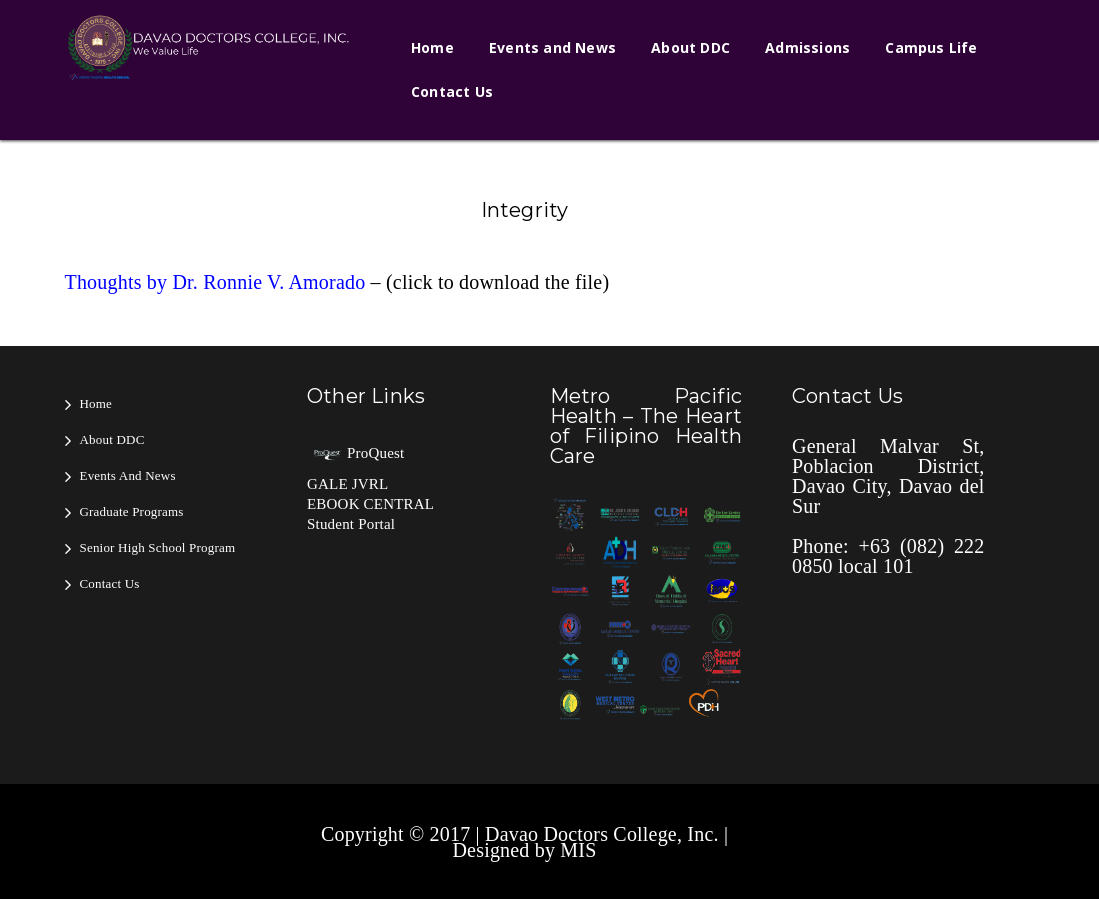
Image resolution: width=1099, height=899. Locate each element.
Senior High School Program (158, 547)
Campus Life (931, 47)
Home (432, 47)
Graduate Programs (132, 511)
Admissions (807, 47)
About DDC (690, 47)
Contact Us (452, 91)
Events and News (552, 47)
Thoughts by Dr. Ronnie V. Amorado (215, 282)
